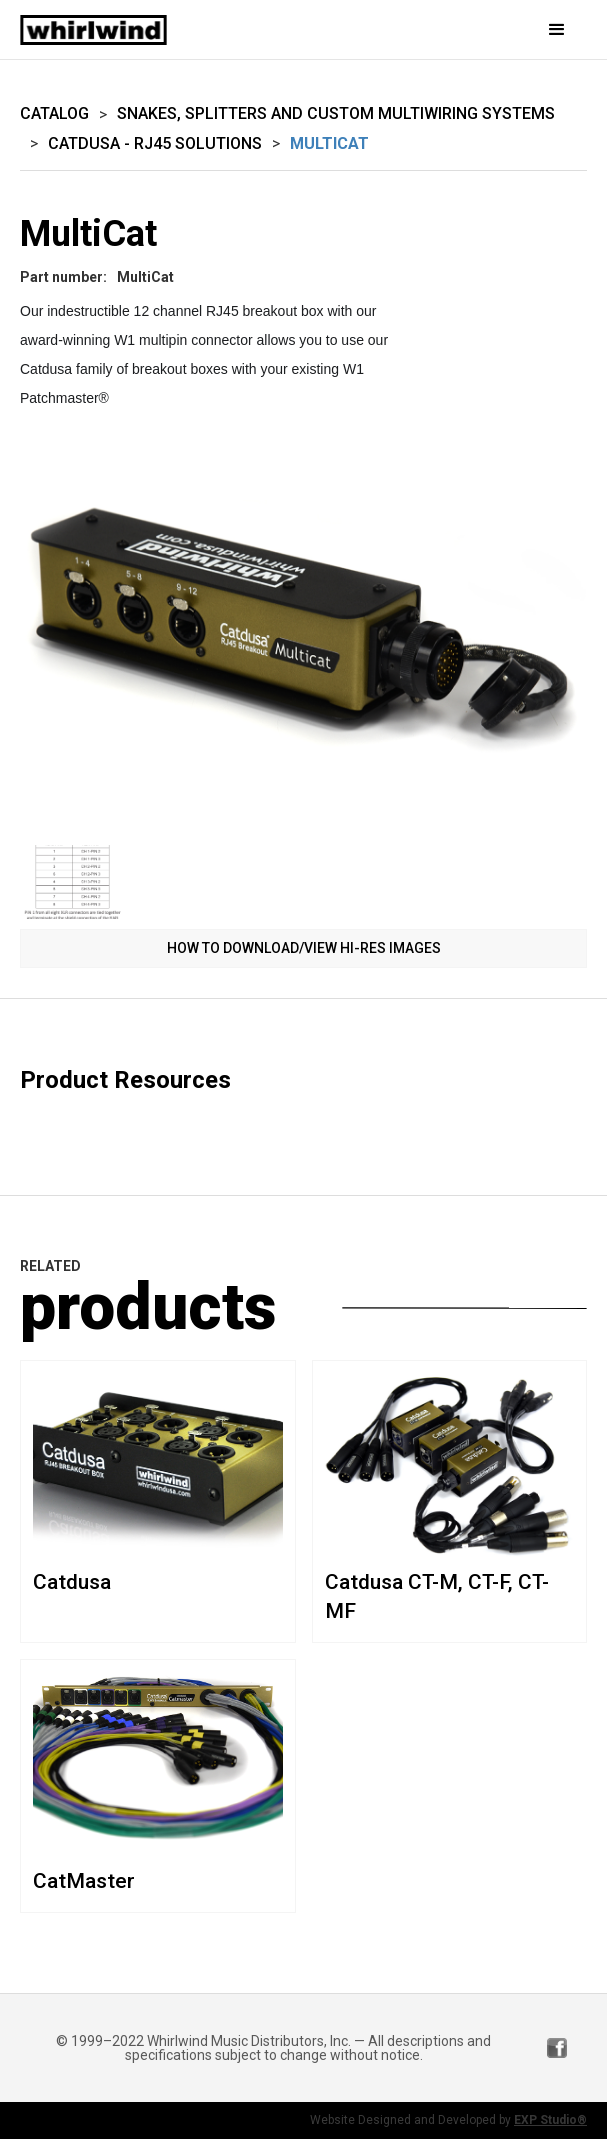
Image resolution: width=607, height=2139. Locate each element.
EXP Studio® (550, 2120)
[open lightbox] (303, 637)
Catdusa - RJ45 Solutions (155, 143)
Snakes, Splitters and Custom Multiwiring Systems (336, 113)
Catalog (54, 113)
